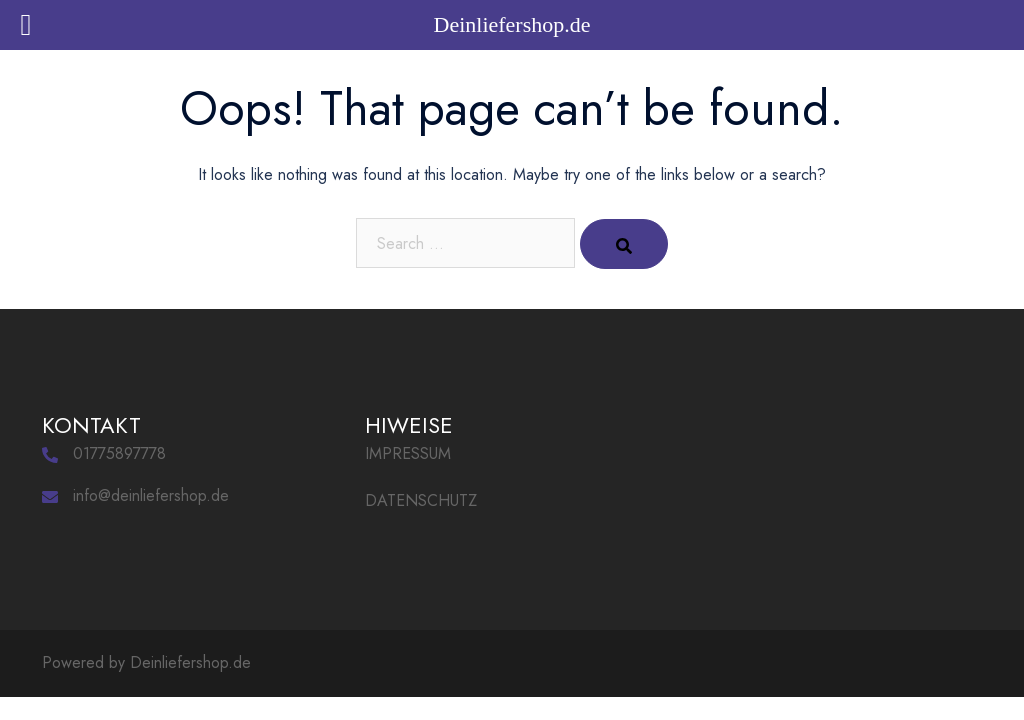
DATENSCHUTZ (421, 500)
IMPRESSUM (408, 453)
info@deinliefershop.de (151, 495)
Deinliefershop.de (190, 662)
